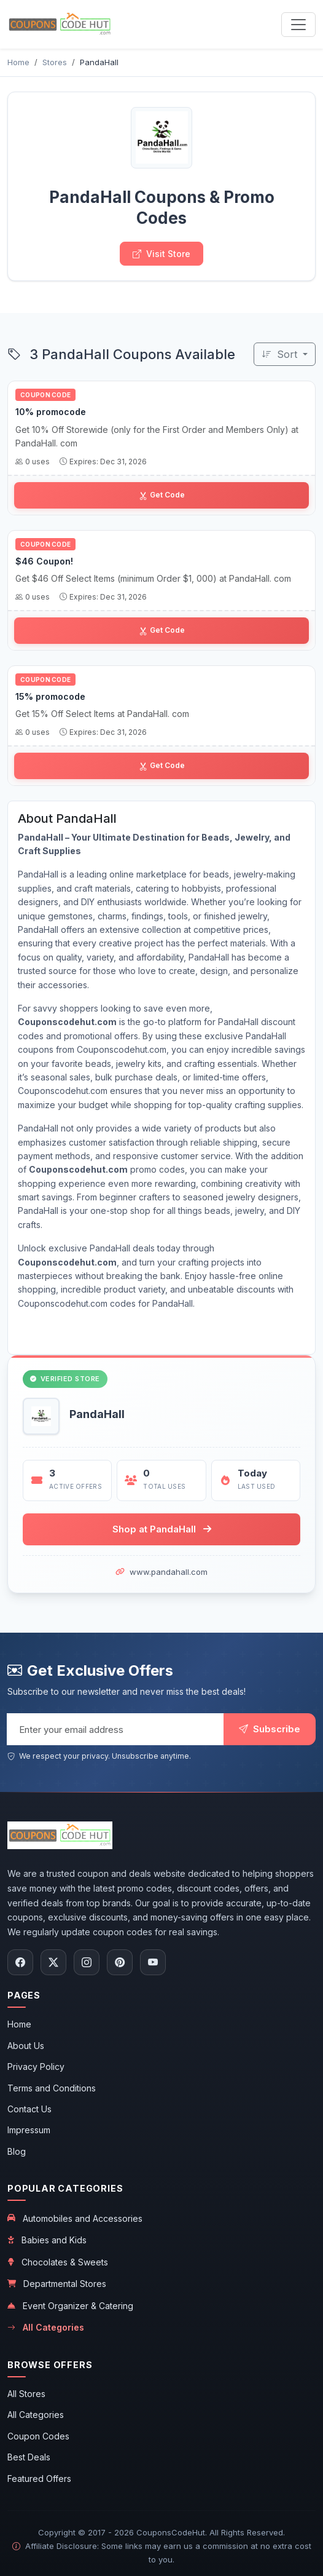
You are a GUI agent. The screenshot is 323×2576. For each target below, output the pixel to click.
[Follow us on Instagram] (86, 1962)
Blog (16, 2151)
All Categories (45, 2327)
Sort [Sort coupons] (281, 354)
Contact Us (29, 2109)
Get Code (162, 495)
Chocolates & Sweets (57, 2262)
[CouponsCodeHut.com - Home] (59, 24)
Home (19, 2024)
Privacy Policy (35, 2066)
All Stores (26, 2393)
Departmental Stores (56, 2283)
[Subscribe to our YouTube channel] (153, 1962)
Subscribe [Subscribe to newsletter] (269, 1729)
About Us (25, 2045)
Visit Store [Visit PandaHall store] (161, 253)
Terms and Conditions (51, 2088)
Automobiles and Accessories (74, 2218)
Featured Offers (39, 2478)
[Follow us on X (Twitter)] (53, 1962)
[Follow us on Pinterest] (120, 1962)
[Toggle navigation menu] (298, 24)
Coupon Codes (38, 2436)
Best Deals (28, 2457)
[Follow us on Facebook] (20, 1962)
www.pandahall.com (169, 1572)
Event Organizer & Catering (70, 2306)
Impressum (28, 2130)
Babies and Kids (47, 2240)
